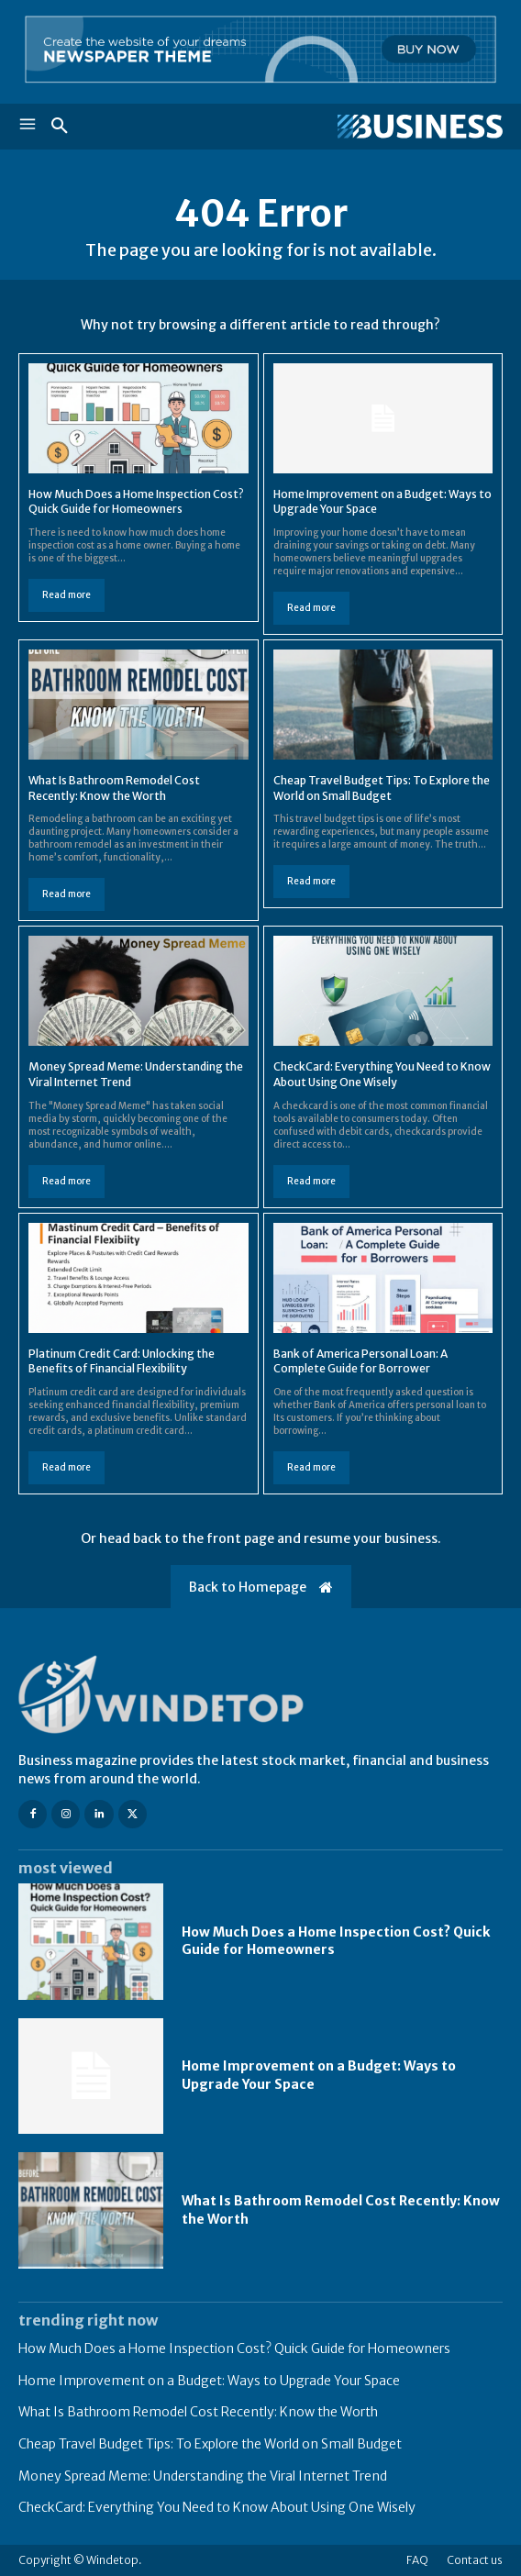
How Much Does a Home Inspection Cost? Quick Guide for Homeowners (136, 501)
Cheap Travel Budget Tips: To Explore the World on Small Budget (210, 2444)
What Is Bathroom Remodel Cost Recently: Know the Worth (198, 2412)
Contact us (475, 2560)
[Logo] (381, 127)
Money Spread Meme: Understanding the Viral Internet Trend (202, 2476)
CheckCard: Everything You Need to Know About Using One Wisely (382, 1074)
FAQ (417, 2560)
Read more (66, 595)
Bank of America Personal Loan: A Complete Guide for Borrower (360, 1361)
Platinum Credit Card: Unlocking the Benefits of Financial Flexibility (121, 1361)
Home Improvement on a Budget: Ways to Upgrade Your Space (209, 2380)
